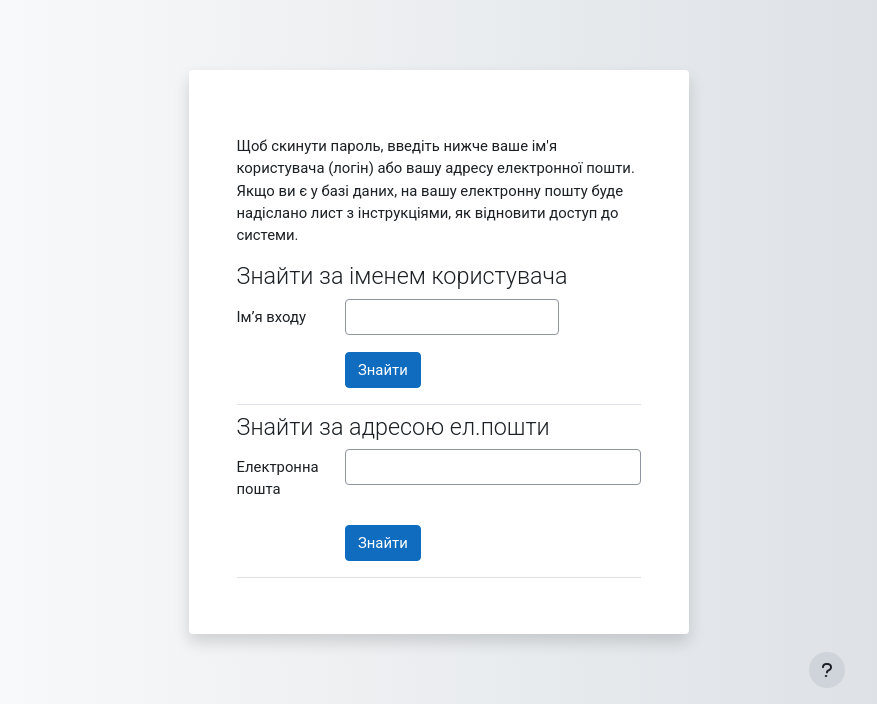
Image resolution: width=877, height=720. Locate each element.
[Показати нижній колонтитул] (827, 670)
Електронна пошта (278, 478)
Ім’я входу (271, 317)
